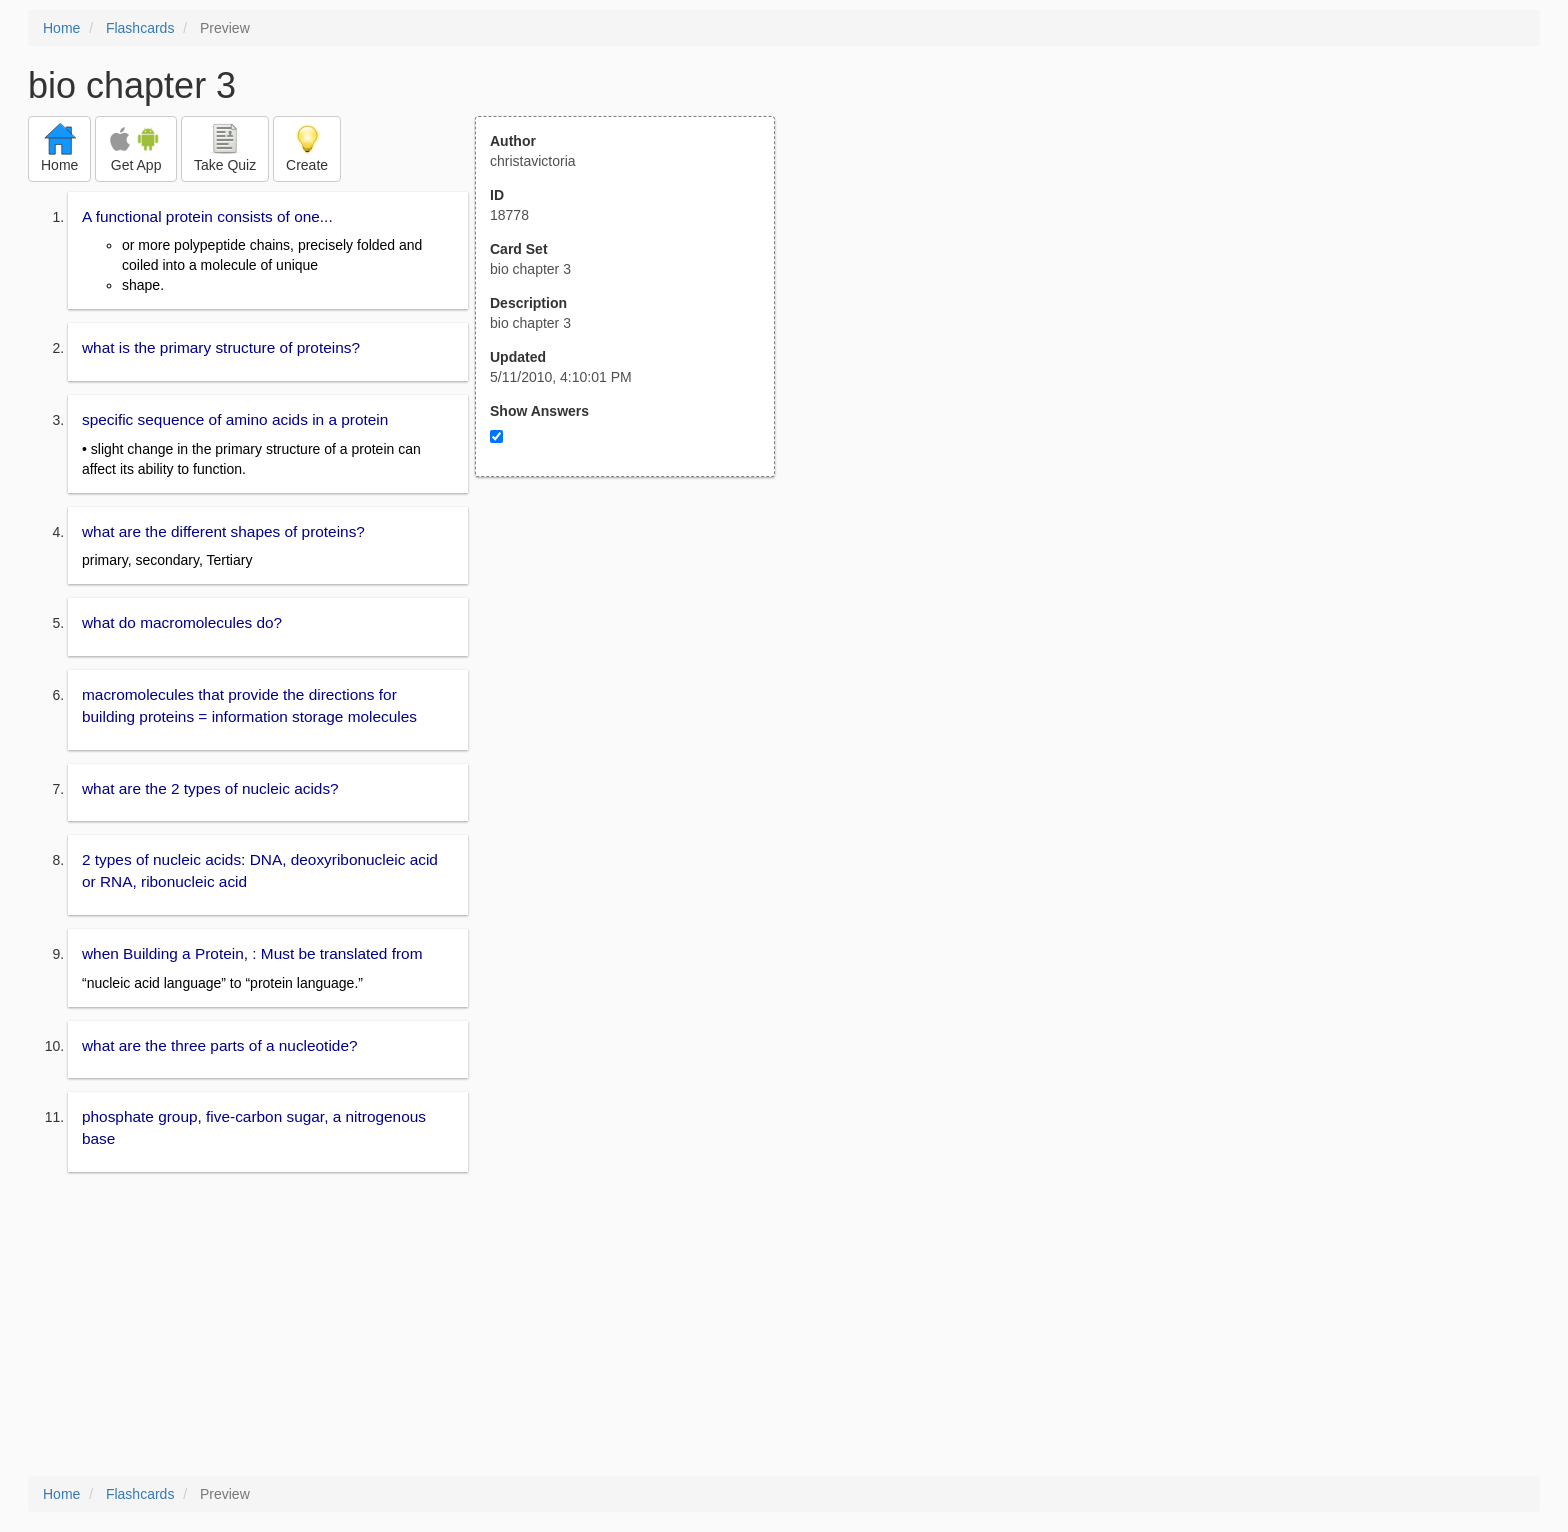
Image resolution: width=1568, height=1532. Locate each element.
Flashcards (140, 28)
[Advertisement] (636, 673)
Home (61, 28)
